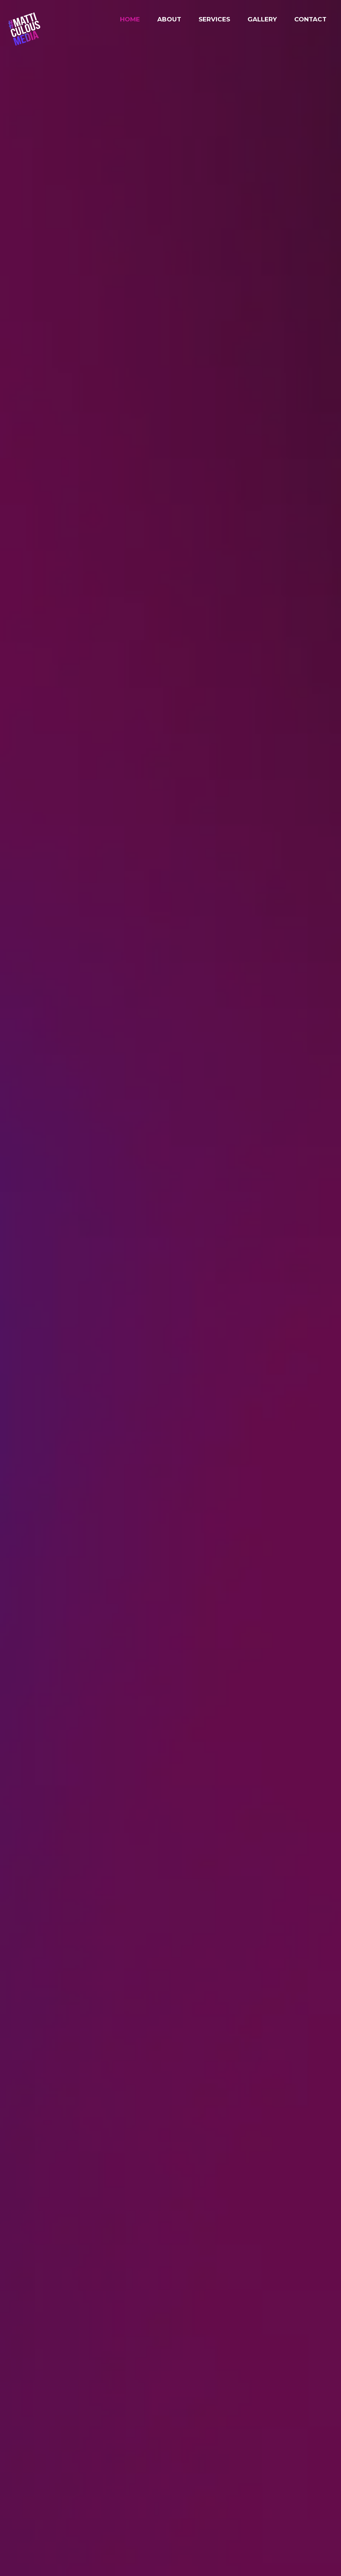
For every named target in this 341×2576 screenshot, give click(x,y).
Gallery (262, 19)
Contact (310, 19)
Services (214, 19)
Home (130, 19)
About (169, 19)
